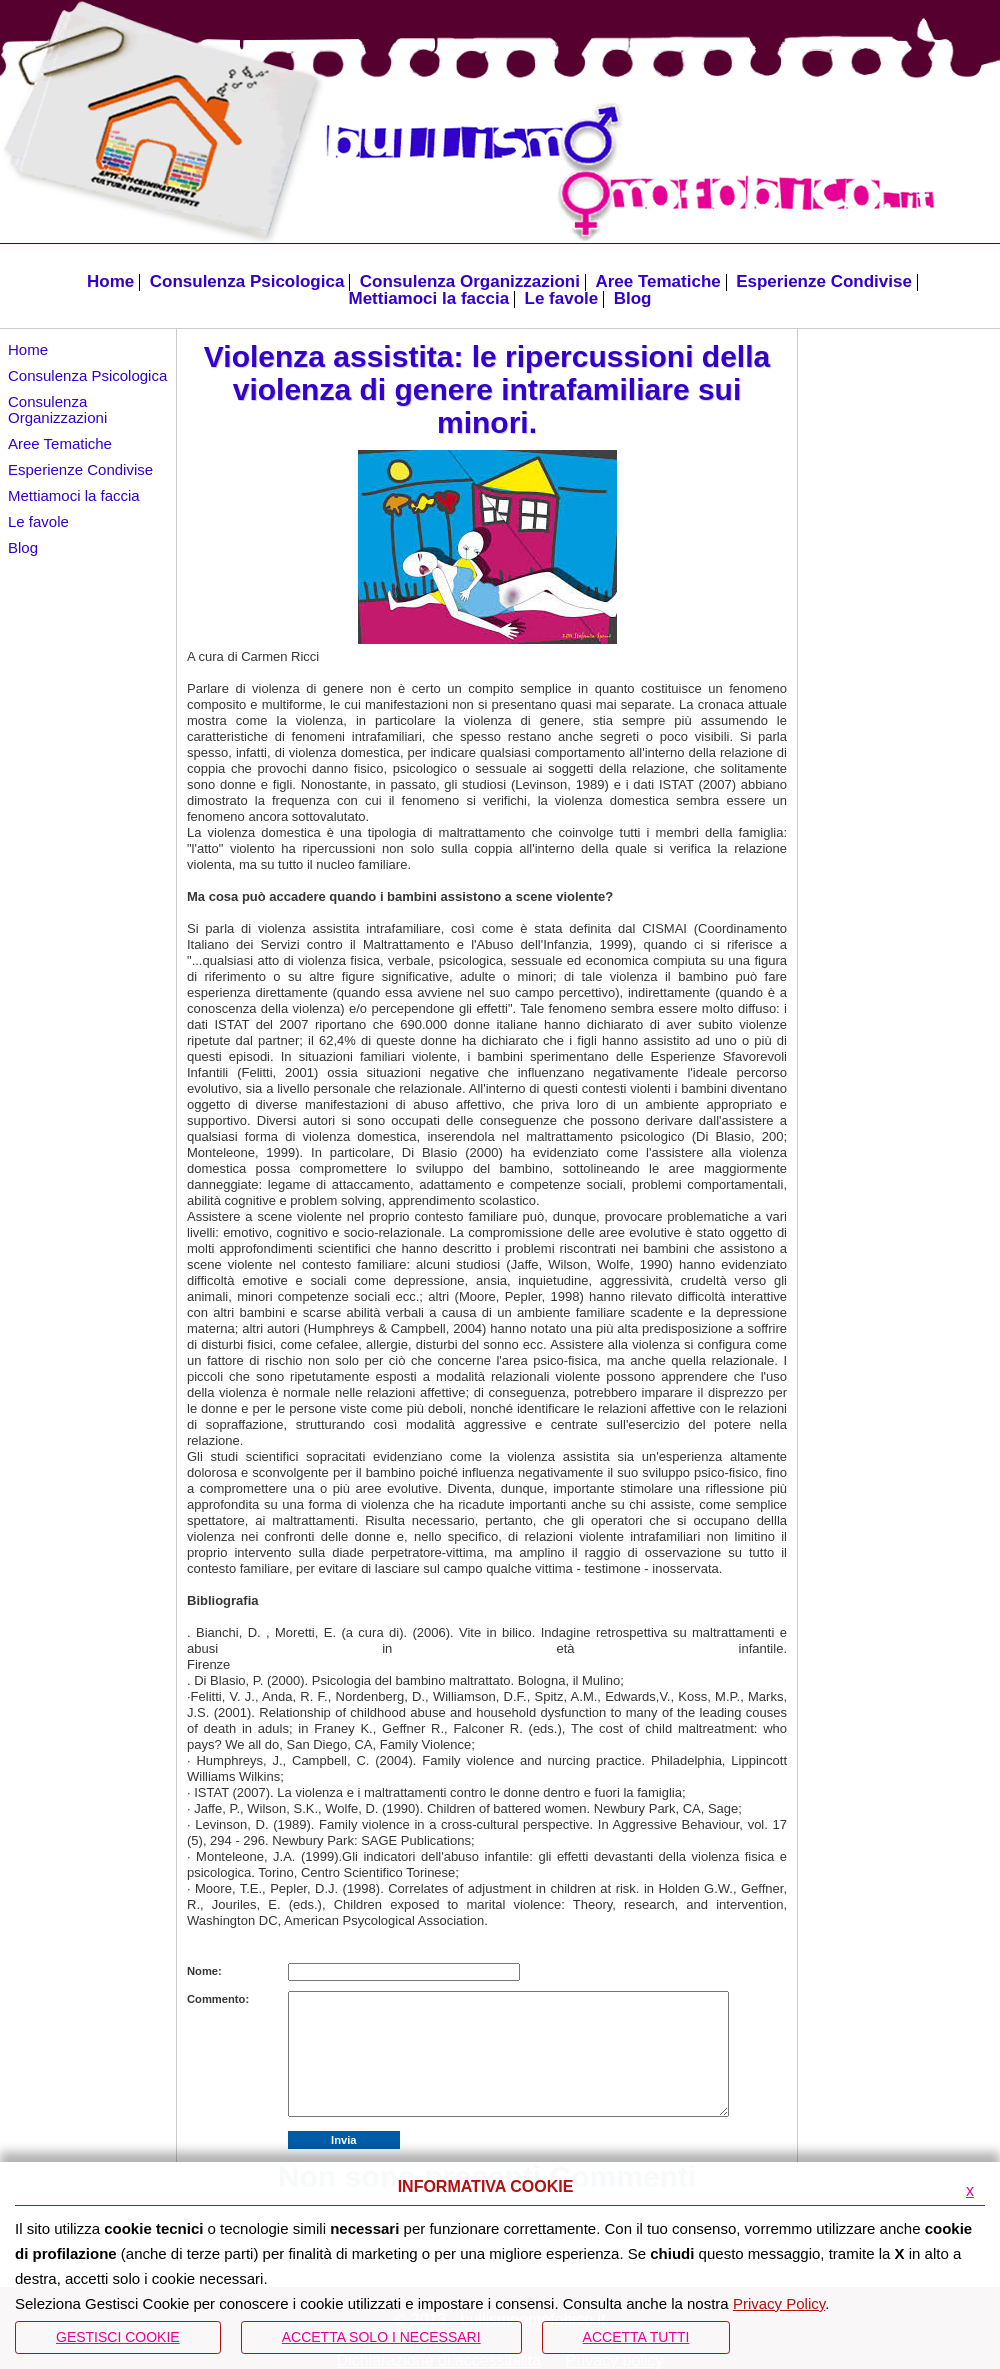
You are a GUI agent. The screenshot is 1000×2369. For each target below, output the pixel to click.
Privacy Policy (779, 2303)
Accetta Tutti (636, 2337)
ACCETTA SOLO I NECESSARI (381, 2337)
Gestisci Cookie (118, 2337)
